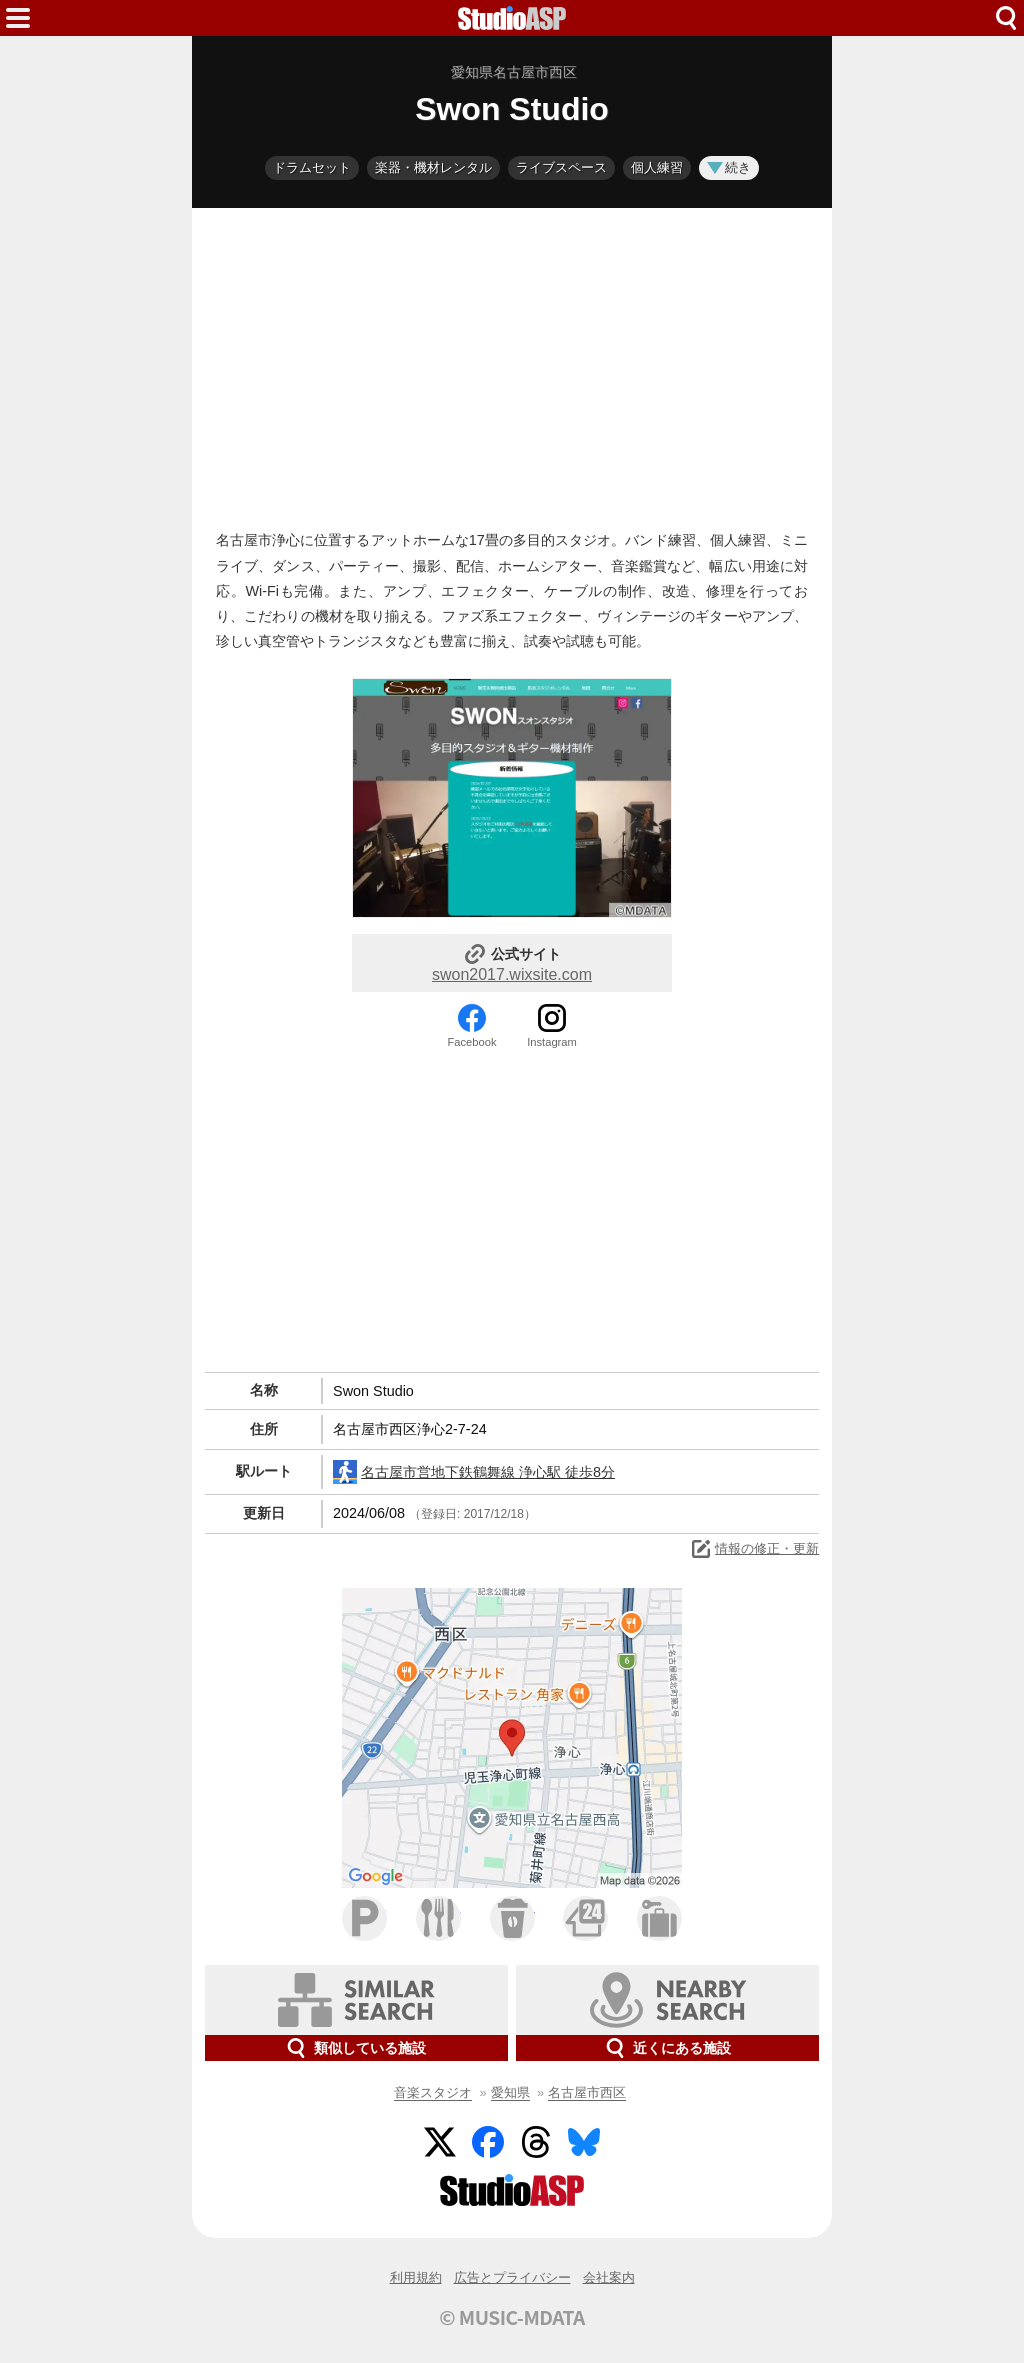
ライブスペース (561, 167)
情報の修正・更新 (754, 1549)
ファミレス (438, 1918)
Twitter (440, 2142)
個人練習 (657, 167)
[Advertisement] (512, 364)
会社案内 (609, 2277)
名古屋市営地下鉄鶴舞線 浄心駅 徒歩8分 (474, 1472)
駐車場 (364, 1918)
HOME (512, 18)
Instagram (552, 1042)
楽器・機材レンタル (433, 167)
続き (729, 167)
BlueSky (584, 2142)
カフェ (512, 1918)
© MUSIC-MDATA (512, 2317)
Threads (536, 2142)
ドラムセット (312, 167)
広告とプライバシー (512, 2277)
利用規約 (416, 2277)
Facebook (471, 1042)
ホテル (659, 1918)
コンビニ (585, 1918)
